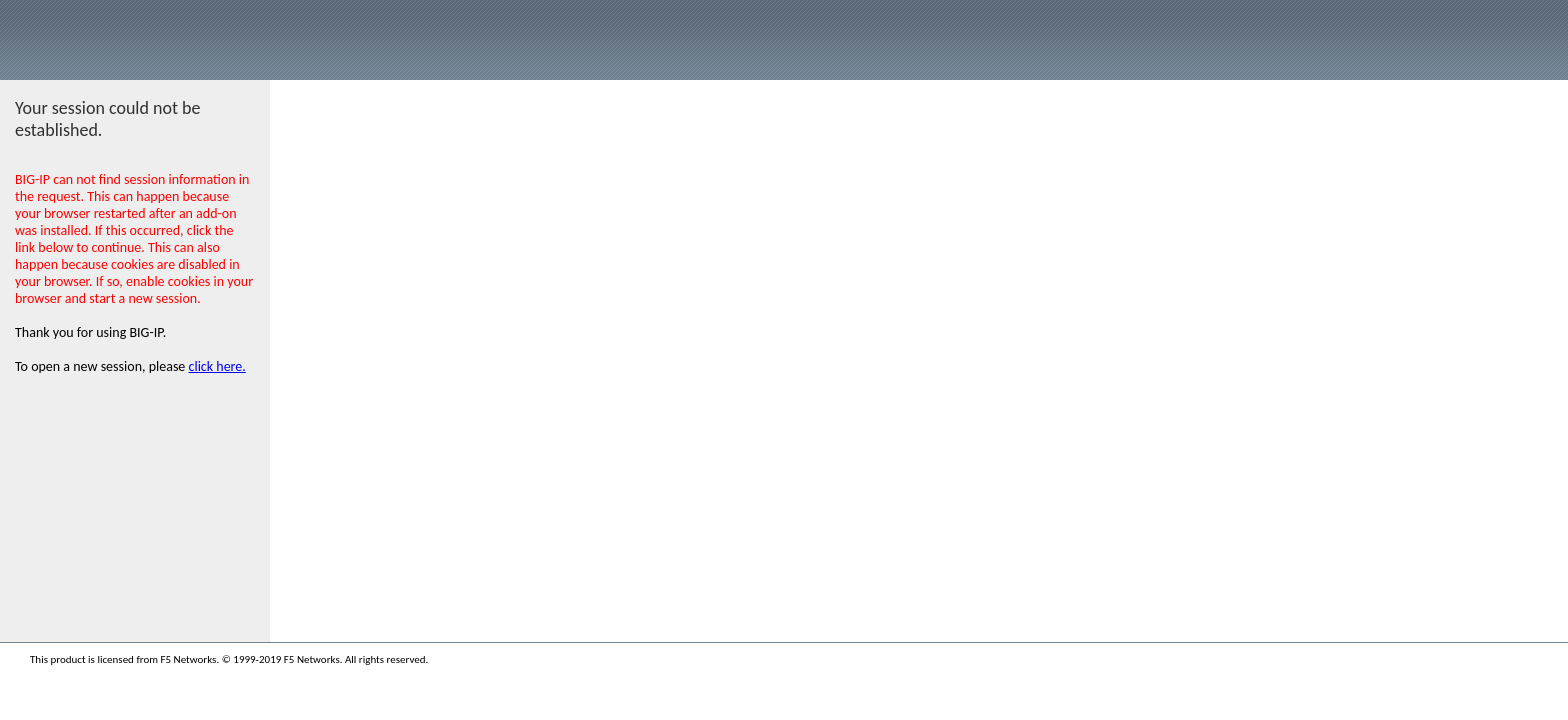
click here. (217, 366)
